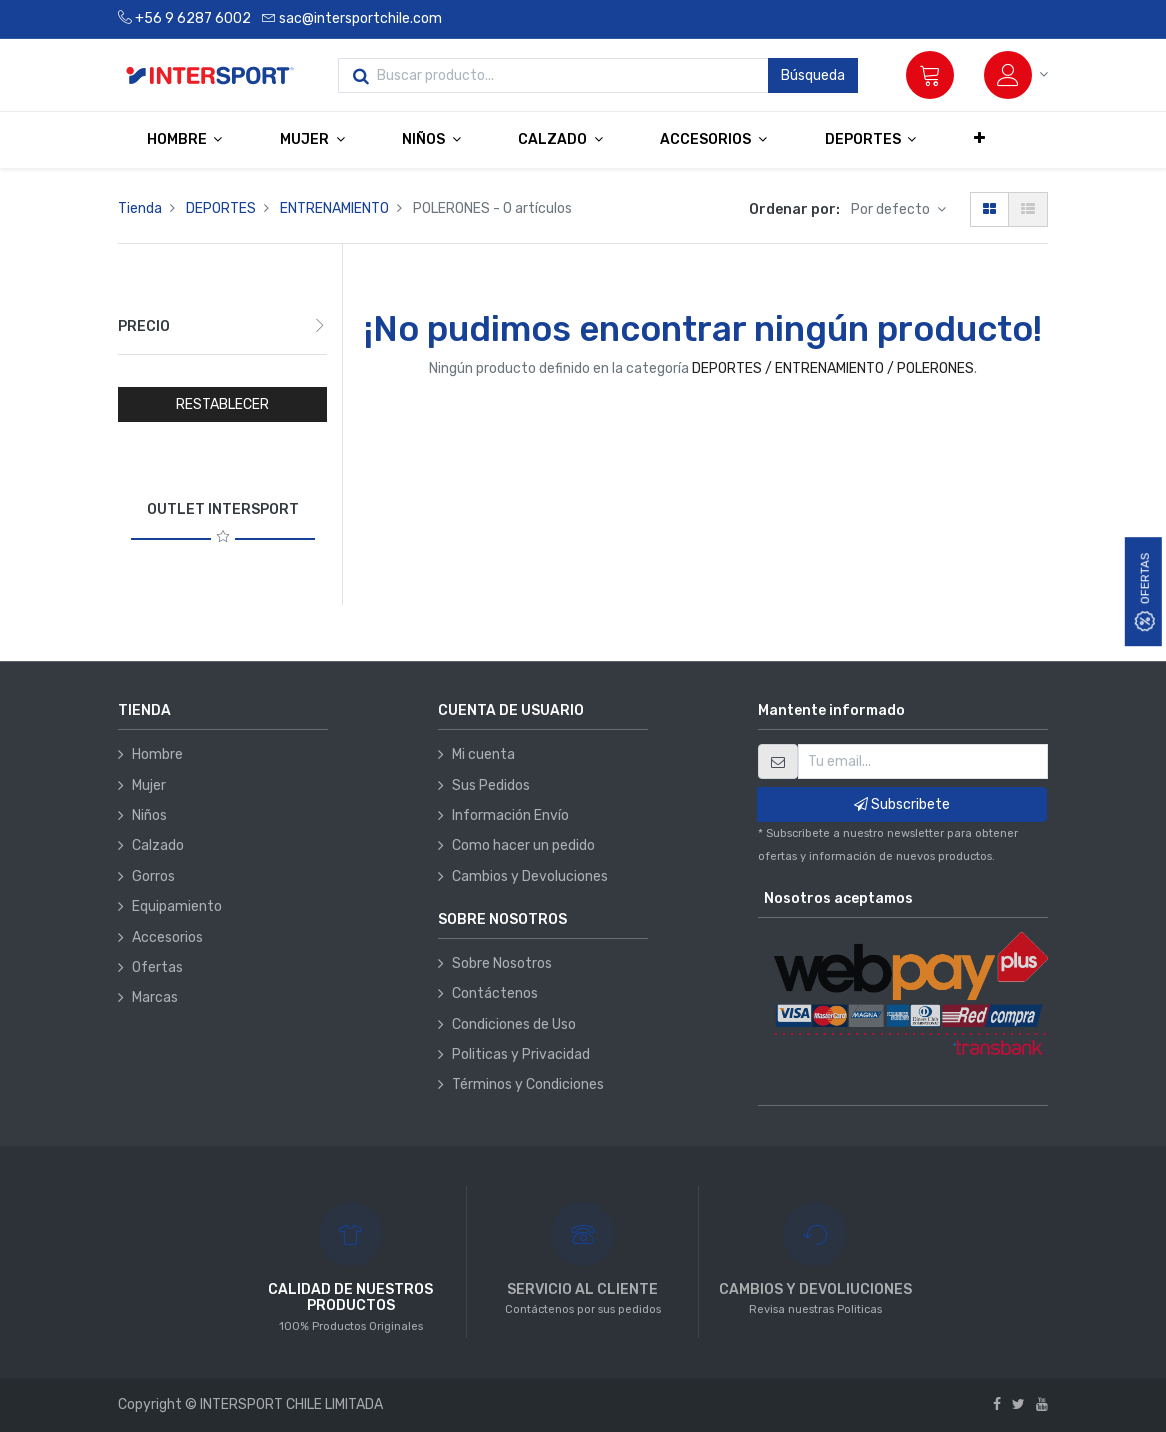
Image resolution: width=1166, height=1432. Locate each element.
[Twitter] (1018, 1404)
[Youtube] (1042, 1404)
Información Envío (510, 815)
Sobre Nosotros (502, 963)
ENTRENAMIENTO (334, 208)
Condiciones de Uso (514, 1024)
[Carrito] (930, 75)
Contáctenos (495, 993)
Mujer (149, 785)
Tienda (140, 208)
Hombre (157, 754)
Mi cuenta (483, 754)
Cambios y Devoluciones (530, 876)
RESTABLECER (222, 404)
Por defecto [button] (892, 209)
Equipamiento (177, 906)
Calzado (158, 845)
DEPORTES (221, 208)
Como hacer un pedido (523, 845)
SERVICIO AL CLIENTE (582, 1289)
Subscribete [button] (902, 804)
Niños (149, 815)
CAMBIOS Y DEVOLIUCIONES (815, 1289)
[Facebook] (997, 1404)
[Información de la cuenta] (1016, 75)
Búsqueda (813, 75)
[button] (979, 139)
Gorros (153, 876)
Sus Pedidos (491, 785)
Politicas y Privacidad (521, 1054)
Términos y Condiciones (528, 1084)
